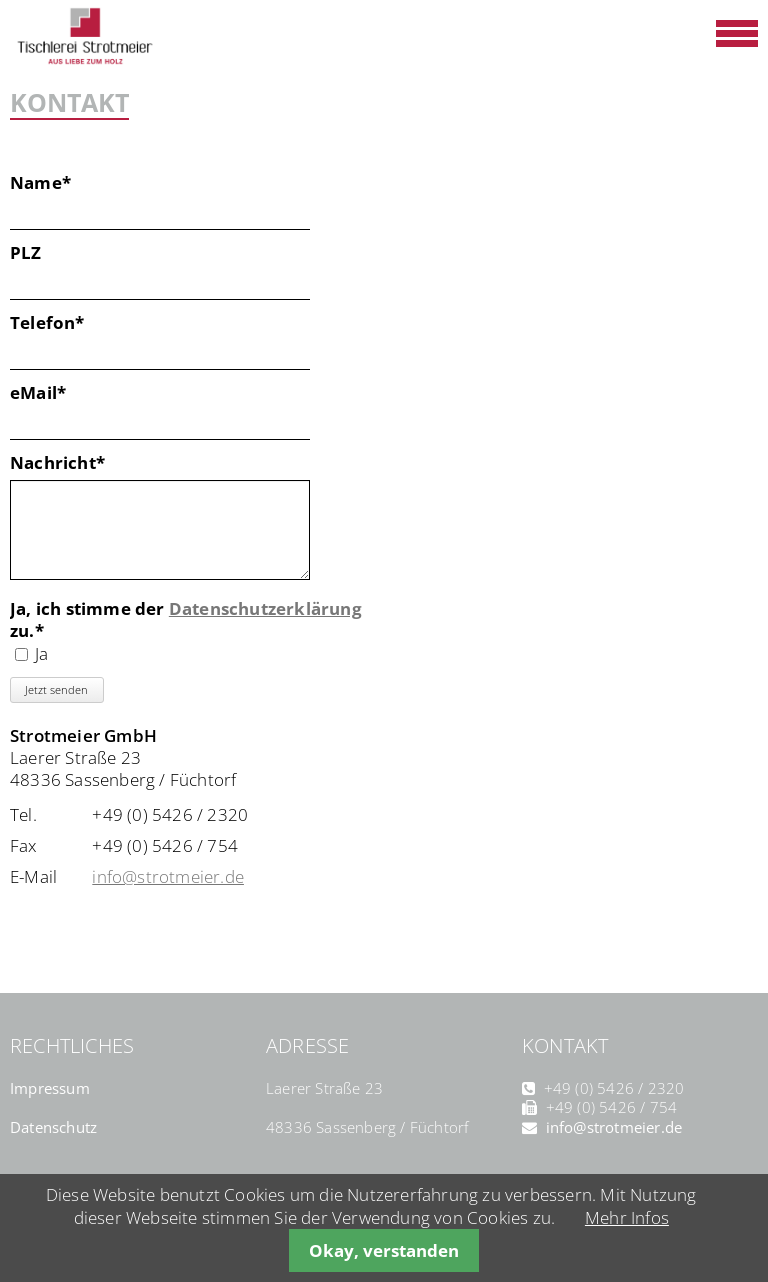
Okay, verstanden (384, 1250)
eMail (54, 393)
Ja (41, 653)
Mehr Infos (627, 1217)
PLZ (26, 253)
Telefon (54, 323)
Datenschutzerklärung (265, 608)
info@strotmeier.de (168, 876)
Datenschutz (53, 1127)
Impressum (50, 1088)
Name (54, 183)
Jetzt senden (56, 689)
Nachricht (57, 463)
